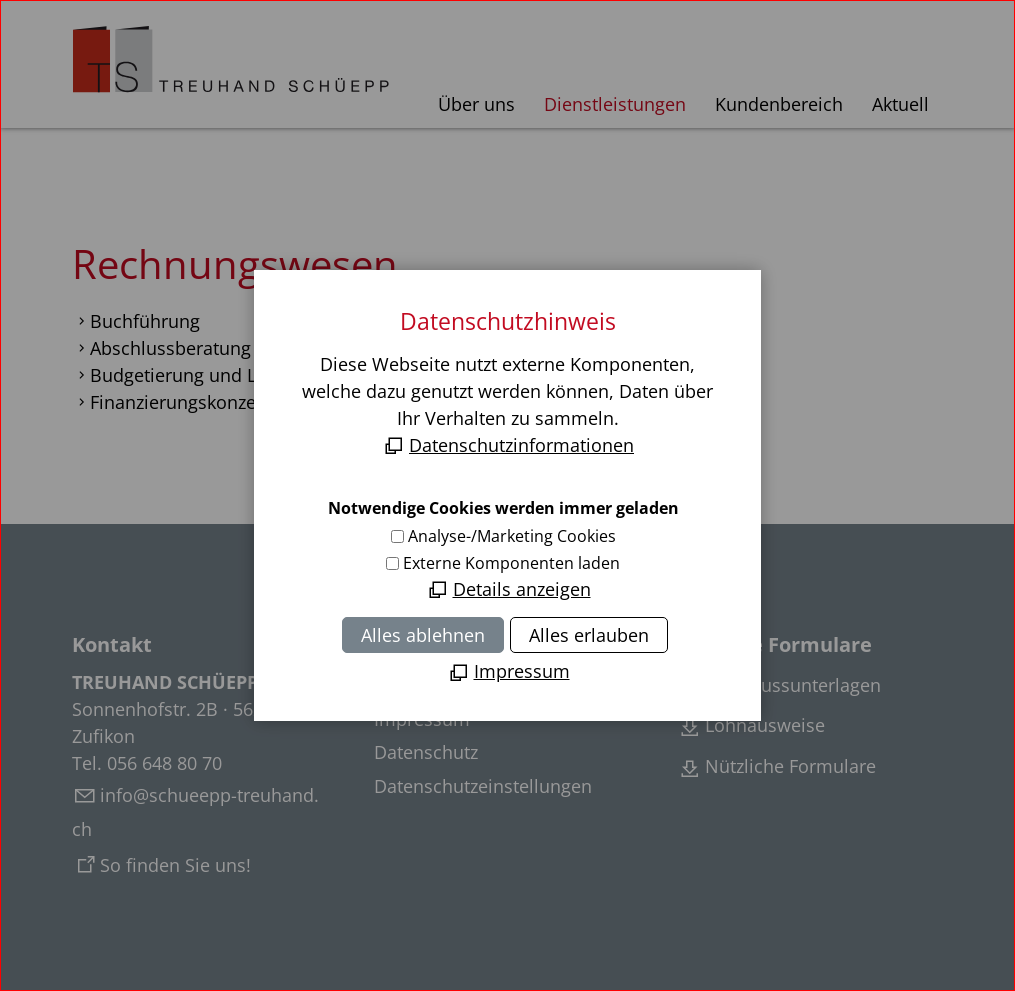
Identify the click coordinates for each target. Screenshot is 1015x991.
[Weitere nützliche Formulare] (776, 768)
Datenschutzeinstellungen (483, 786)
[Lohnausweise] (751, 727)
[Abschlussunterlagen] (779, 687)
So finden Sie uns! (175, 865)
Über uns (476, 104)
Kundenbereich (779, 104)
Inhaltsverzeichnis (449, 685)
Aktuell (900, 104)
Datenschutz (426, 752)
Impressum (422, 719)
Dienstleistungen (615, 104)
